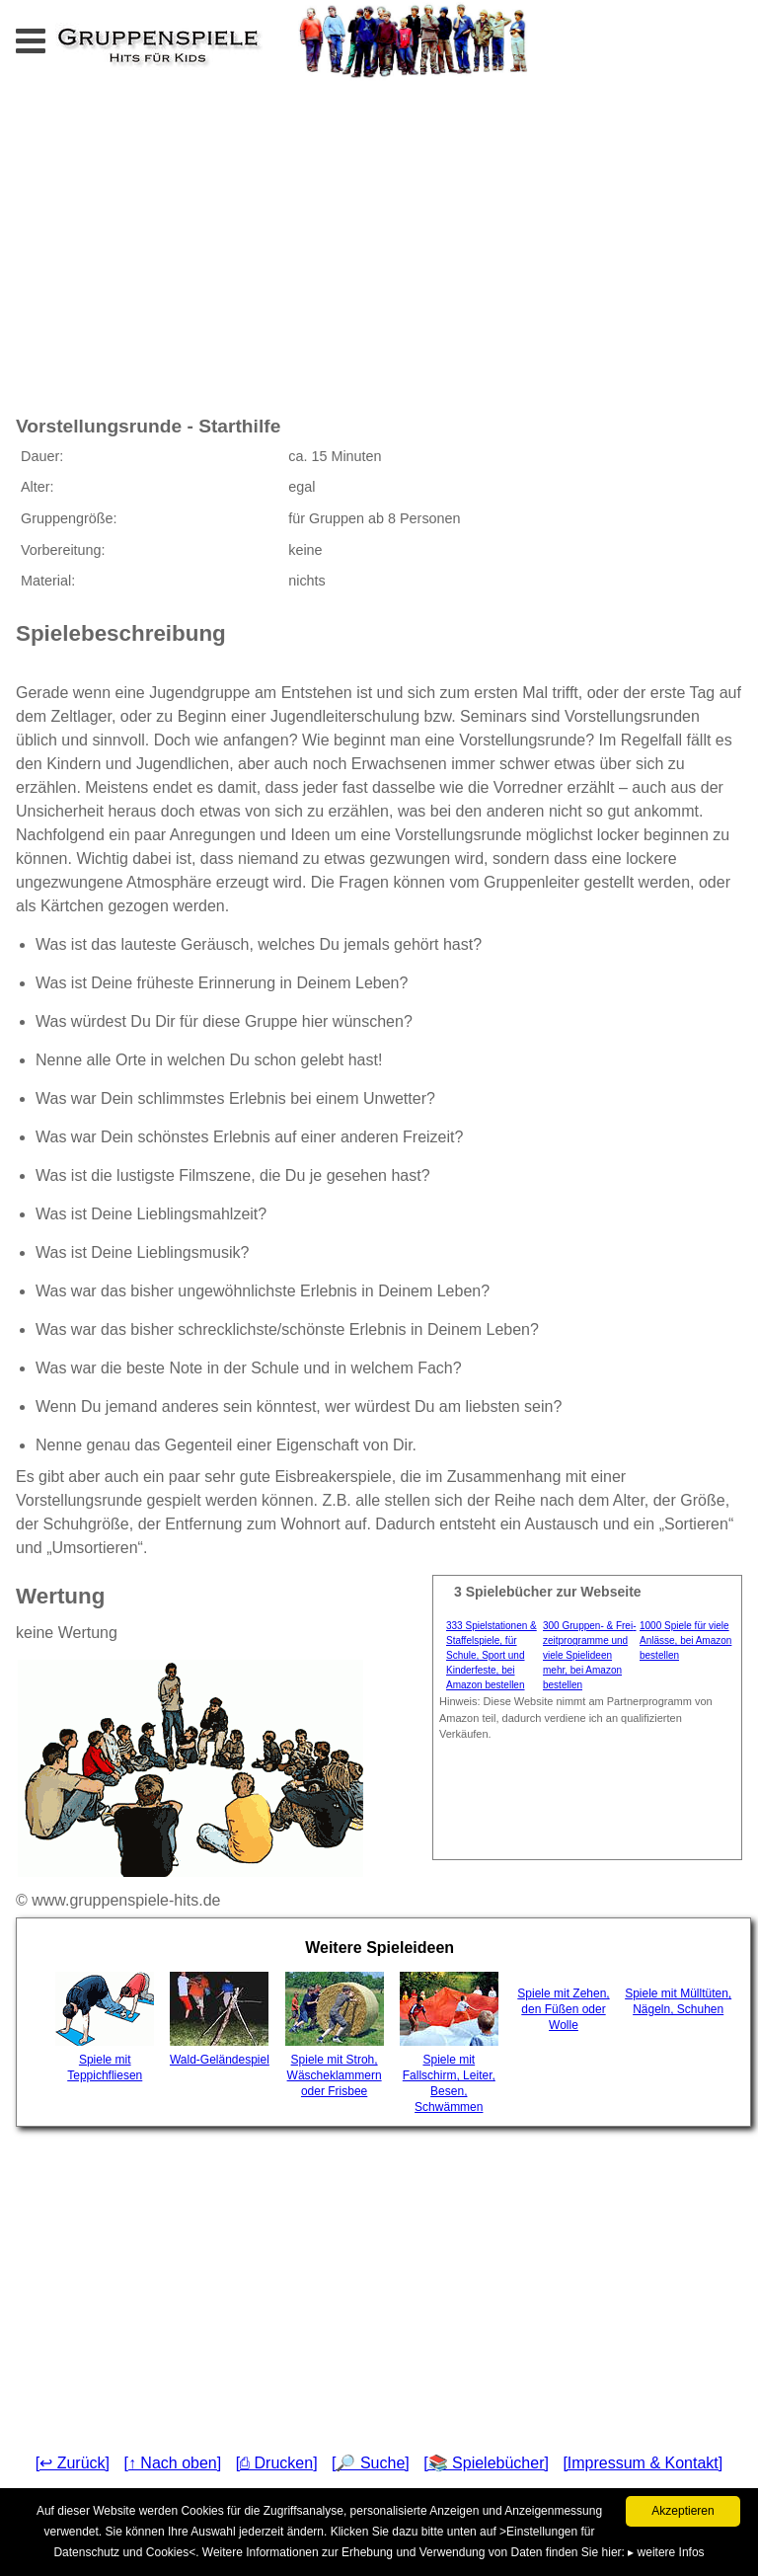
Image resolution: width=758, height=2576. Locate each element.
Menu (50, 35)
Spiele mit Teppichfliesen (104, 2027)
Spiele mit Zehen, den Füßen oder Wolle (563, 2009)
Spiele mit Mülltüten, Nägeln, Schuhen (678, 2001)
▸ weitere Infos (666, 2552)
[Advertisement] (231, 245)
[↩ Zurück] (73, 2463)
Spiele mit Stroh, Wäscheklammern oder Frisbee (334, 2035)
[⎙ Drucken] (277, 2463)
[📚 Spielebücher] (486, 2463)
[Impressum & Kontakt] (642, 2463)
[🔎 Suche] (371, 2463)
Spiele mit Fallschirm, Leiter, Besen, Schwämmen (449, 2043)
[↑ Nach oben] (172, 2463)
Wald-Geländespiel (219, 2019)
